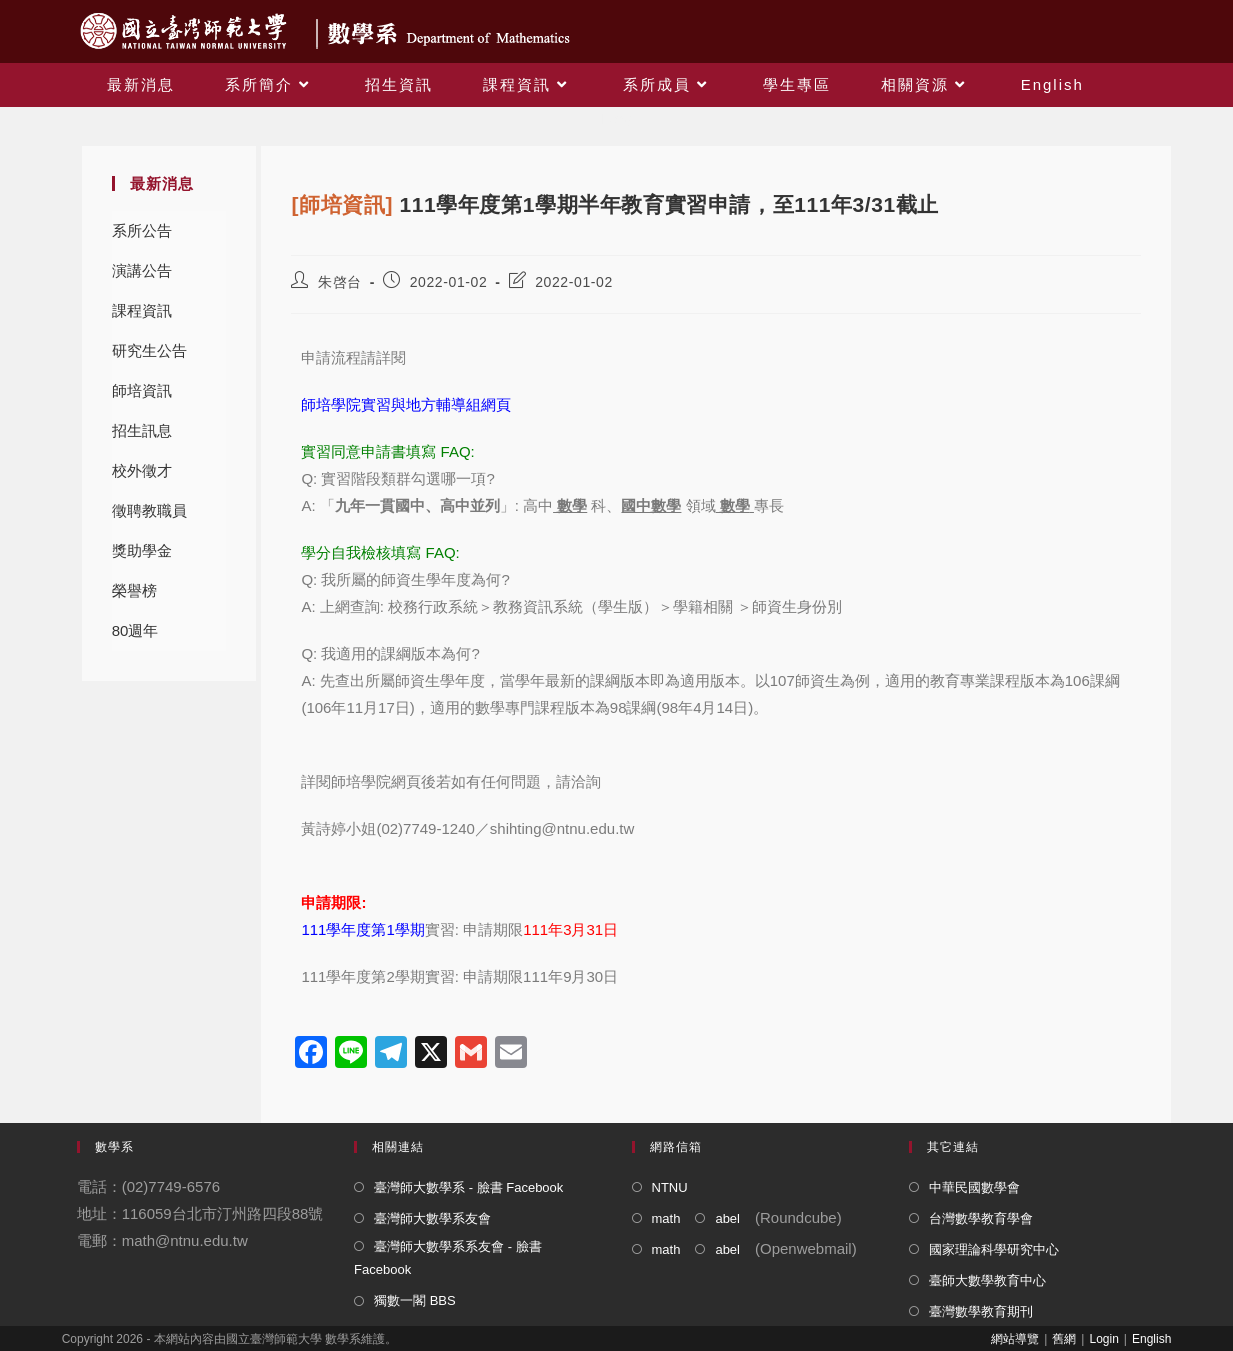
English (1151, 1339)
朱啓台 (340, 282)
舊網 (1064, 1339)
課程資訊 (142, 310)
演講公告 (142, 270)
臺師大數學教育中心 (987, 1280)
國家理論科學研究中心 (994, 1249)
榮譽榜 (134, 590)
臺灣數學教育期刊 (981, 1311)
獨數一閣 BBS (415, 1300)
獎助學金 (142, 550)
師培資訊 (142, 390)
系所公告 (142, 230)
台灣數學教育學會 (981, 1218)
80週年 (135, 630)
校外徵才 (142, 470)
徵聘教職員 (149, 510)
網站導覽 (1015, 1339)
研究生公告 (149, 350)
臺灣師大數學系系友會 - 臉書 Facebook (448, 1258)
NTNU (670, 1187)
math (666, 1218)
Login (1103, 1339)
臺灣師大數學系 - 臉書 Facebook (468, 1187)
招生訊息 (142, 430)
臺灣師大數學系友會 (432, 1218)
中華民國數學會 (974, 1187)
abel (727, 1218)
